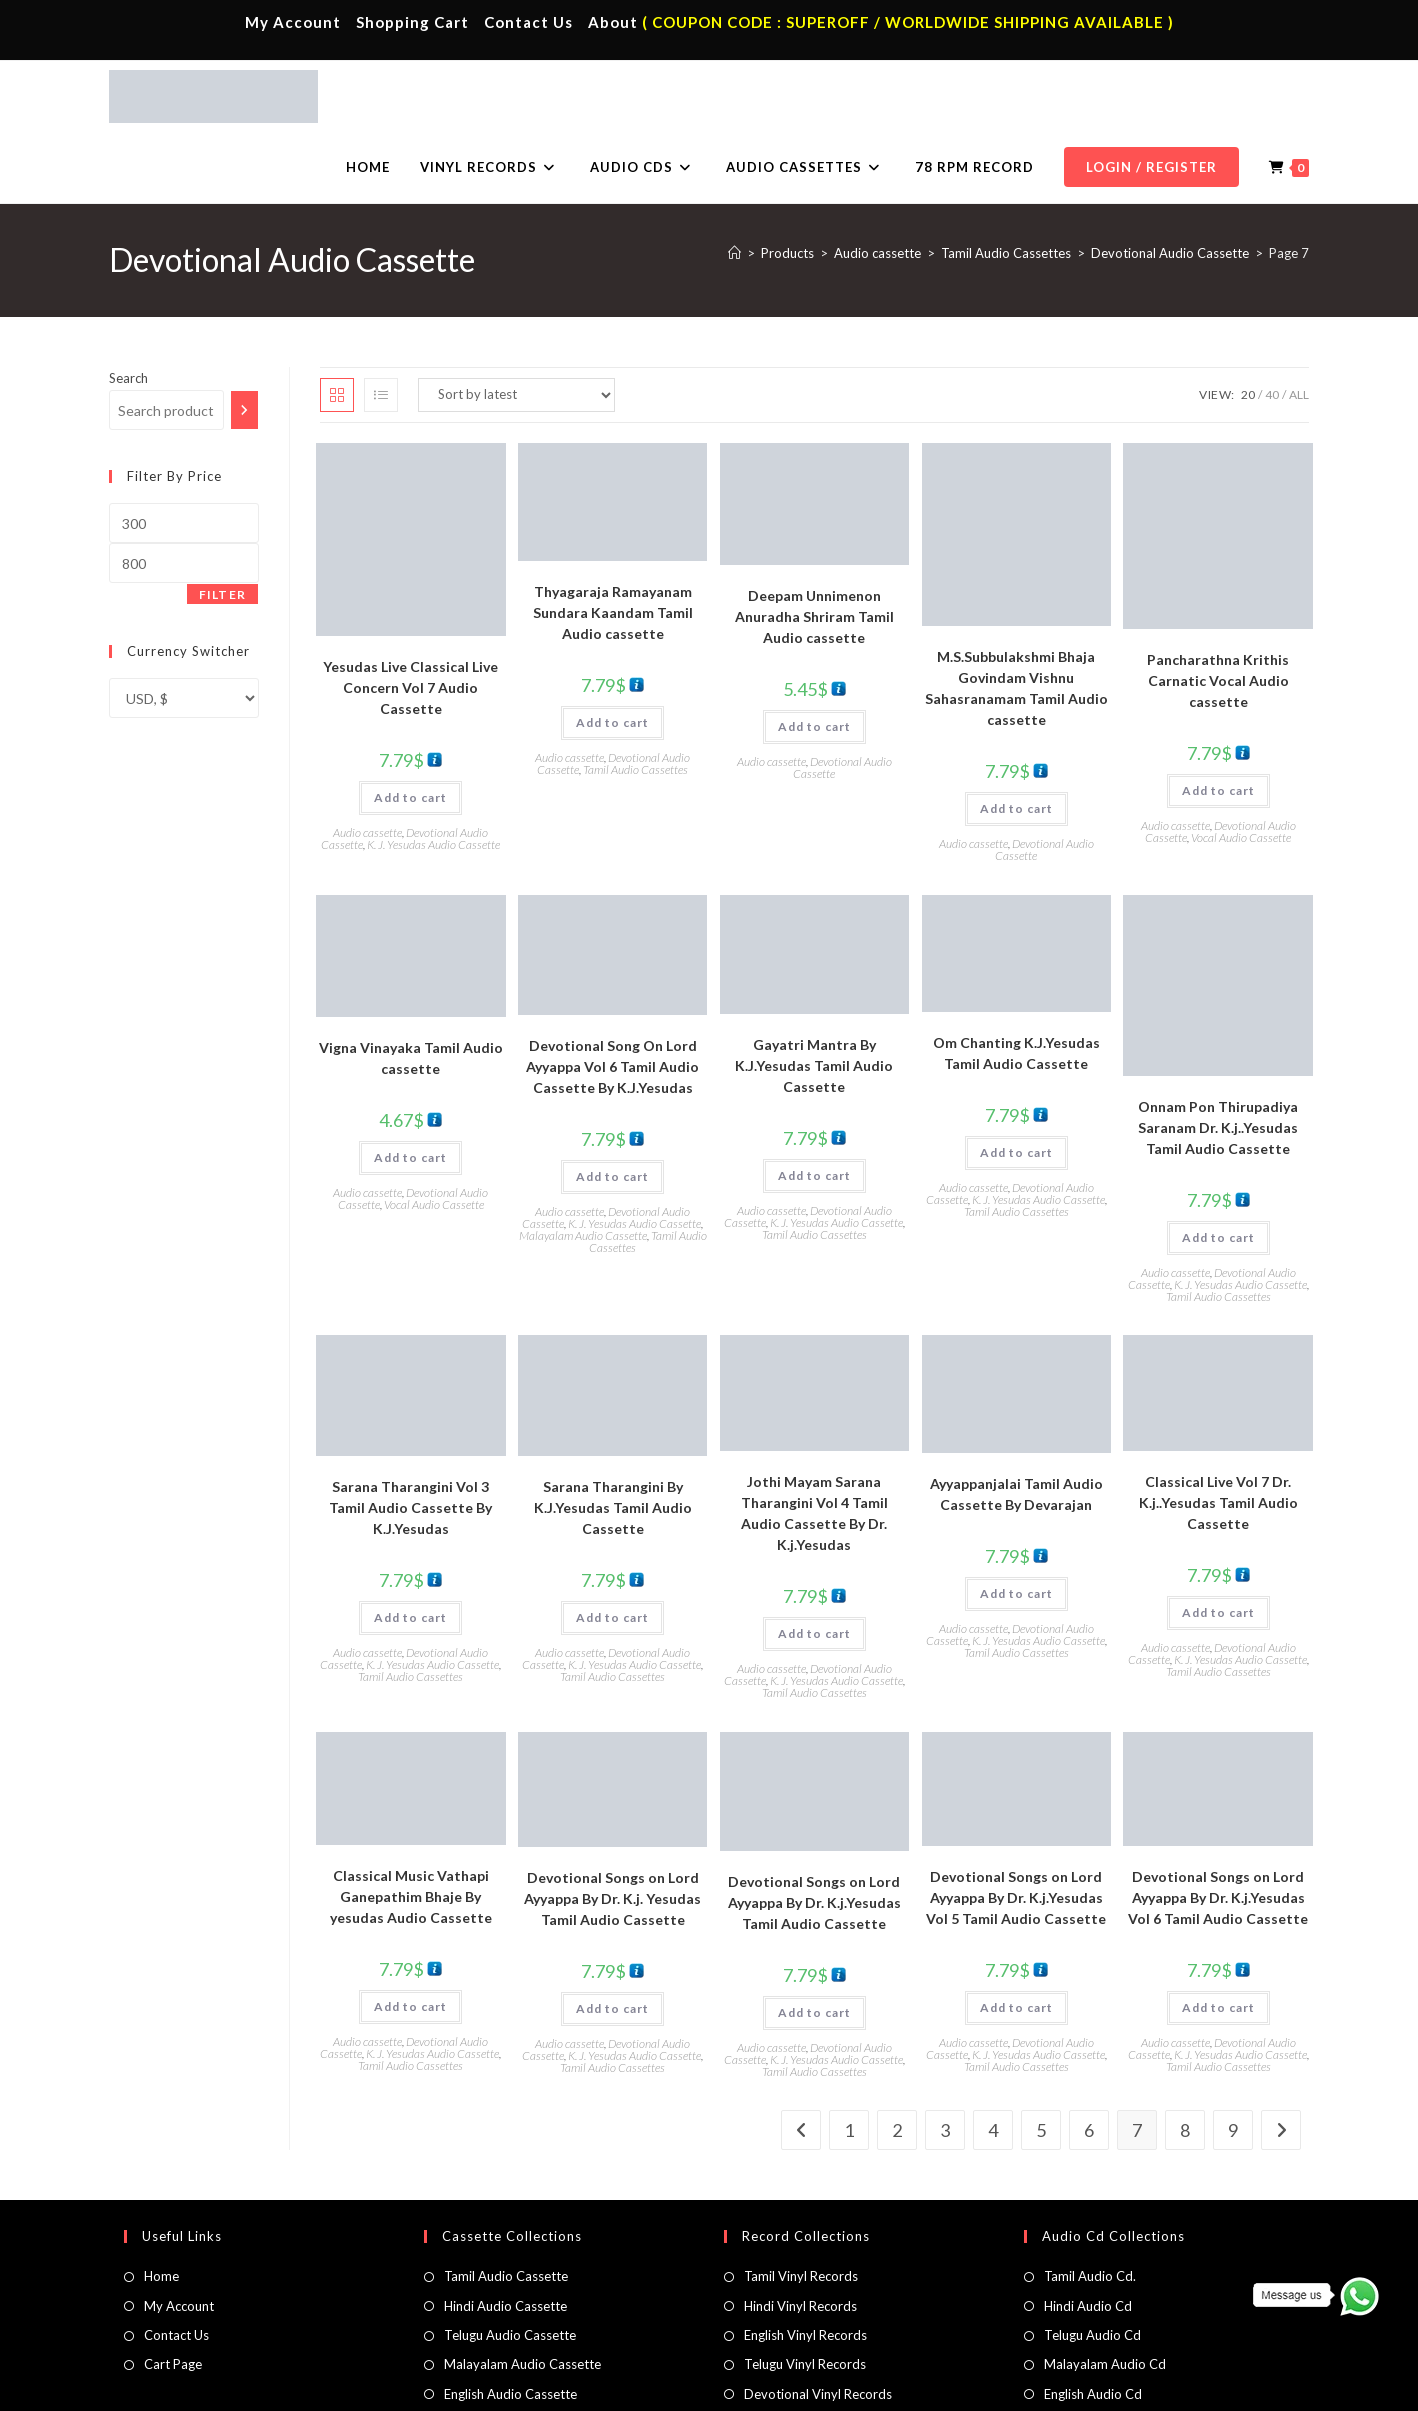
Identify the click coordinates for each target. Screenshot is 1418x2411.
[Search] (244, 339)
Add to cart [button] (410, 726)
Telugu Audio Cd (1092, 2264)
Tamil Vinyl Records (801, 2205)
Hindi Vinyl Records (800, 2235)
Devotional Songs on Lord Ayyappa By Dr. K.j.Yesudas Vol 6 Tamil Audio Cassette (1218, 1826)
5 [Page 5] (1041, 2059)
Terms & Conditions (943, 2387)
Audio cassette (367, 761)
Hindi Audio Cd (1088, 2235)
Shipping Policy (1137, 2387)
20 (1248, 323)
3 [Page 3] (945, 2059)
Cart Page (173, 2293)
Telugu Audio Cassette (510, 2264)
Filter (222, 523)
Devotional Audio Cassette (842, 696)
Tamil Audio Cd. (1090, 2205)
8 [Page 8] (1185, 2059)
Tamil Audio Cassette (506, 2205)
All (1299, 323)
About (613, 22)
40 (1272, 323)
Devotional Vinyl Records (818, 2323)
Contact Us (528, 22)
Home (161, 2205)
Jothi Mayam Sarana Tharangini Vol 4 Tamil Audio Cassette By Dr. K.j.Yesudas (814, 1442)
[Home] (734, 182)
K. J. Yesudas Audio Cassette (433, 773)
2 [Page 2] (897, 2059)
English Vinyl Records (805, 2264)
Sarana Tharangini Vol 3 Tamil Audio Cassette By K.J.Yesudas (410, 1436)
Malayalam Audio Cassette (583, 1164)
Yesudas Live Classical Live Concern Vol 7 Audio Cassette (410, 616)
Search (128, 307)
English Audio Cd (1093, 2323)
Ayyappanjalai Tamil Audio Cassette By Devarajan (1016, 1423)
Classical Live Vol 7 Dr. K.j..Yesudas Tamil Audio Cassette (1218, 1431)
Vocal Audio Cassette (1241, 766)
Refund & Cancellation (1249, 2387)
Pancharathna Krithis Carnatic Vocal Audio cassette (1218, 609)
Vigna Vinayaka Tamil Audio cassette (411, 987)
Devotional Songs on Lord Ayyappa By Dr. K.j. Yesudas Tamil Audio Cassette (612, 1827)
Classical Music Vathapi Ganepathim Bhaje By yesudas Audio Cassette (411, 1825)
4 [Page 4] (993, 2059)
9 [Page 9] (1233, 2059)
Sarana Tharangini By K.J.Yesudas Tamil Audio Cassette (613, 1436)
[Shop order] (516, 324)
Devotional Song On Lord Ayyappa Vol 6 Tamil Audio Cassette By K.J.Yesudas (612, 995)
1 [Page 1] (849, 2059)
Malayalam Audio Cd (1105, 2293)
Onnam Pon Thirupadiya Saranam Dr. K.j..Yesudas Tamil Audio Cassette (1218, 1056)
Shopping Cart (412, 22)
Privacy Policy (1047, 2387)
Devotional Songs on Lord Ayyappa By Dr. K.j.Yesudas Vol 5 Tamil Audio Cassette (1016, 1826)
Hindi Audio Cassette (505, 2235)
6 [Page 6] (1089, 2059)
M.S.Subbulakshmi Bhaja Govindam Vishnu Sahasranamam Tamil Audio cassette (1016, 617)
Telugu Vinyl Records (805, 2293)
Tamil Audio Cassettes (635, 698)
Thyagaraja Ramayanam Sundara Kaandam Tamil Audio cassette (613, 541)
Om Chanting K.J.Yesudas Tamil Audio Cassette (1016, 982)
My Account (293, 22)
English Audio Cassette (510, 2323)
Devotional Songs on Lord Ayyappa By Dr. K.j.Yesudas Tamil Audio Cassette (814, 1831)
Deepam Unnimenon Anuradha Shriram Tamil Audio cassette (814, 545)
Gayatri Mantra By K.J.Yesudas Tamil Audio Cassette (814, 994)
